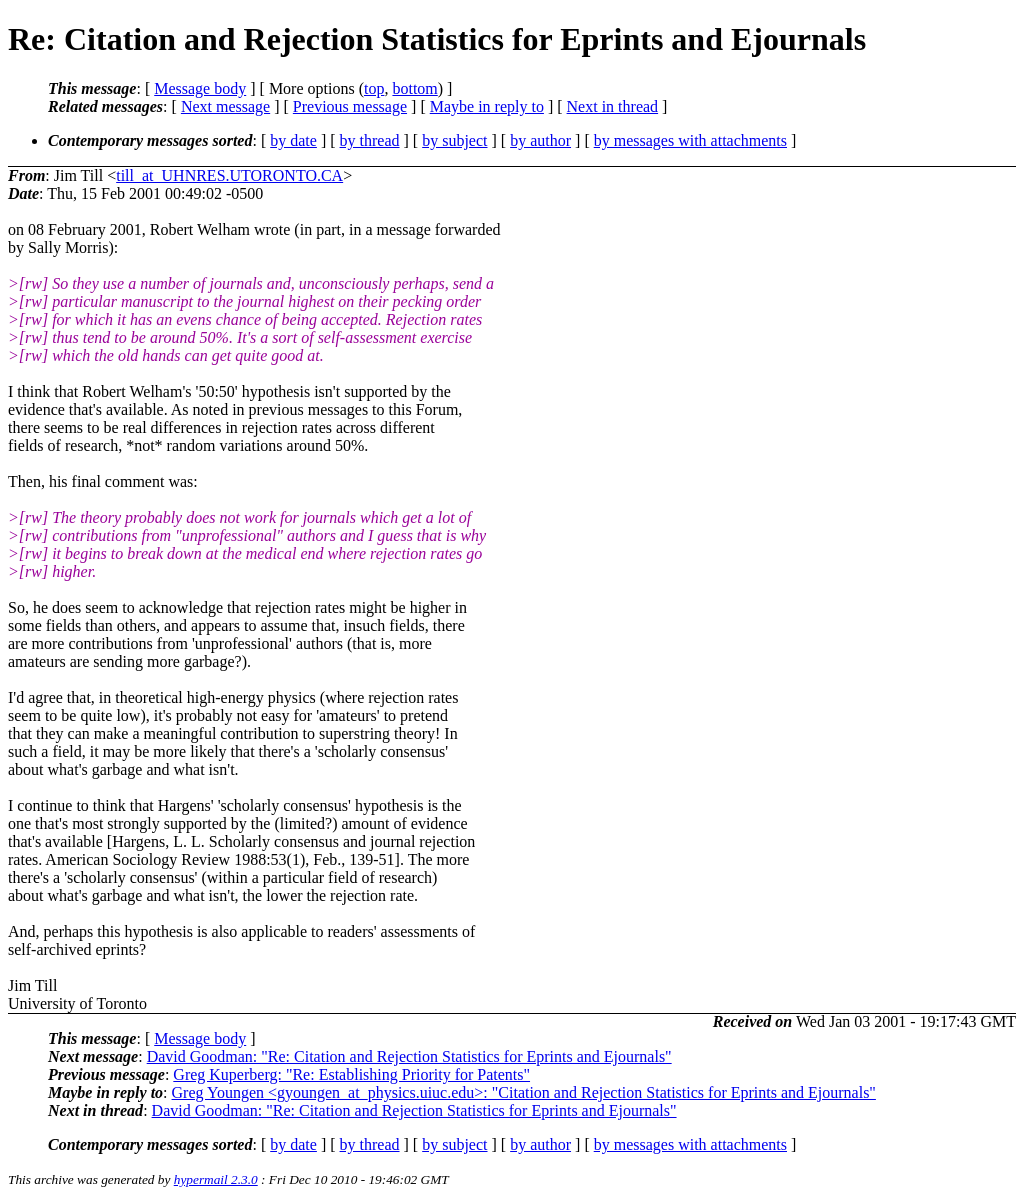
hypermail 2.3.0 (216, 1179)
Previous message (350, 106)
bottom (414, 88)
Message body (200, 88)
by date (293, 140)
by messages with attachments (690, 140)
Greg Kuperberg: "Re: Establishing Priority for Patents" (351, 1074)
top (374, 88)
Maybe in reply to (487, 106)
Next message (225, 106)
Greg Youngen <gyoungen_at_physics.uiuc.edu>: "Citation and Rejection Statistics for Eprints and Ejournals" (524, 1092)
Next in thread (613, 106)
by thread (370, 140)
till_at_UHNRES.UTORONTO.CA (229, 175)
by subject (454, 140)
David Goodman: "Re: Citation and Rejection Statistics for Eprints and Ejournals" (409, 1056)
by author (540, 140)
